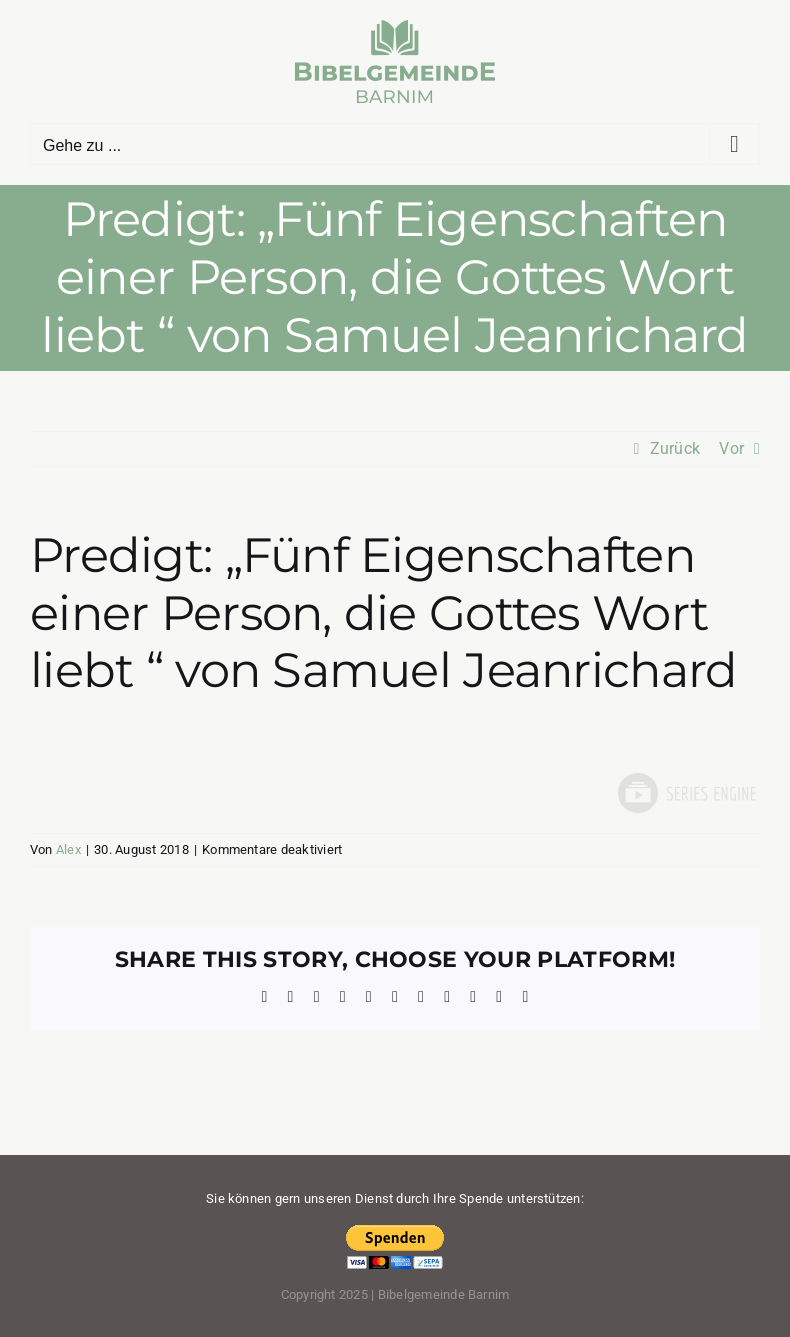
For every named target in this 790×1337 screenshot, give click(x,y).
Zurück (675, 448)
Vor (731, 448)
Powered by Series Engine (686, 793)
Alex (68, 849)
